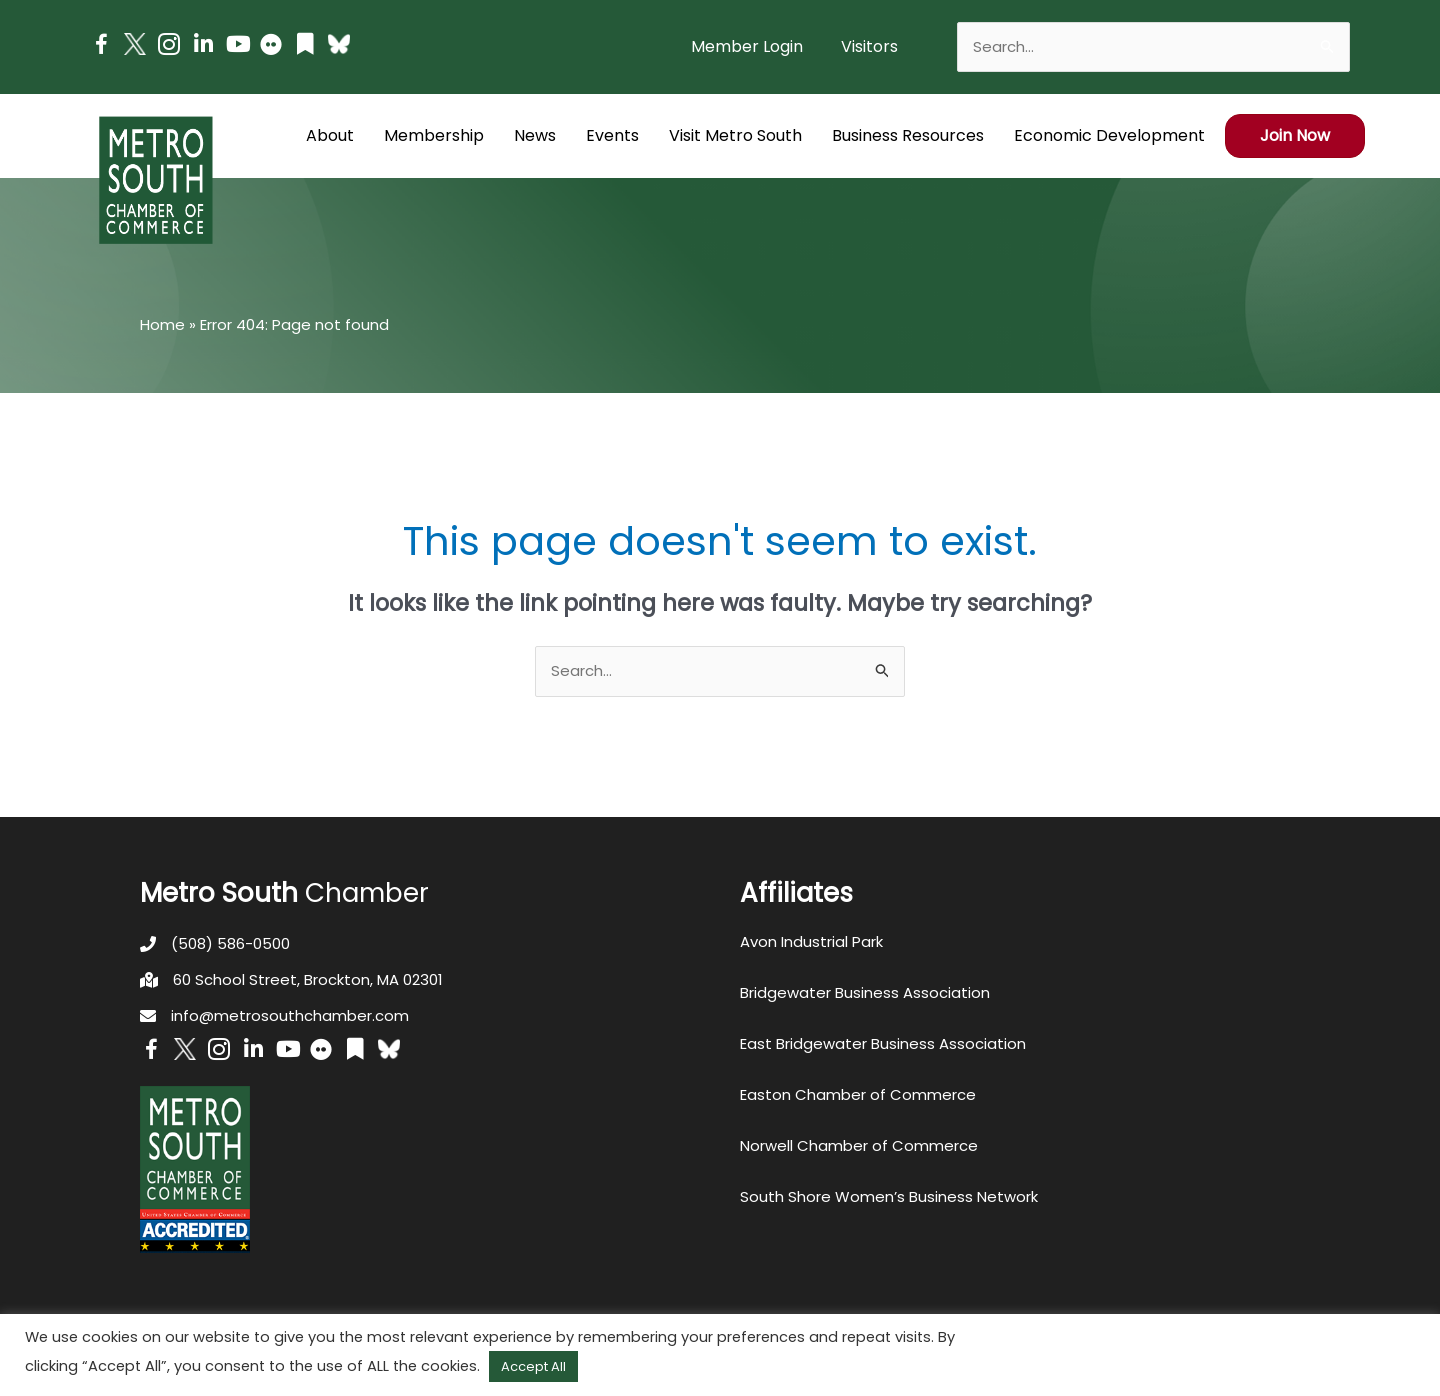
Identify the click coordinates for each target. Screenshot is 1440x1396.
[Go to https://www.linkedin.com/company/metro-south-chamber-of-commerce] (203, 46)
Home (162, 324)
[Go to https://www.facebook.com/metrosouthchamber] (101, 47)
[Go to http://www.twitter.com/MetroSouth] (135, 44)
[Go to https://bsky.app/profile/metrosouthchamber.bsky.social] (339, 44)
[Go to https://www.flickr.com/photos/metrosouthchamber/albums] (271, 47)
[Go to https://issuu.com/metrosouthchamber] (305, 46)
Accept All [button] (533, 1366)
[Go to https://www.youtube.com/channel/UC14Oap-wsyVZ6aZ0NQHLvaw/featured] (237, 46)
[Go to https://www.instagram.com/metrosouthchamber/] (169, 47)
